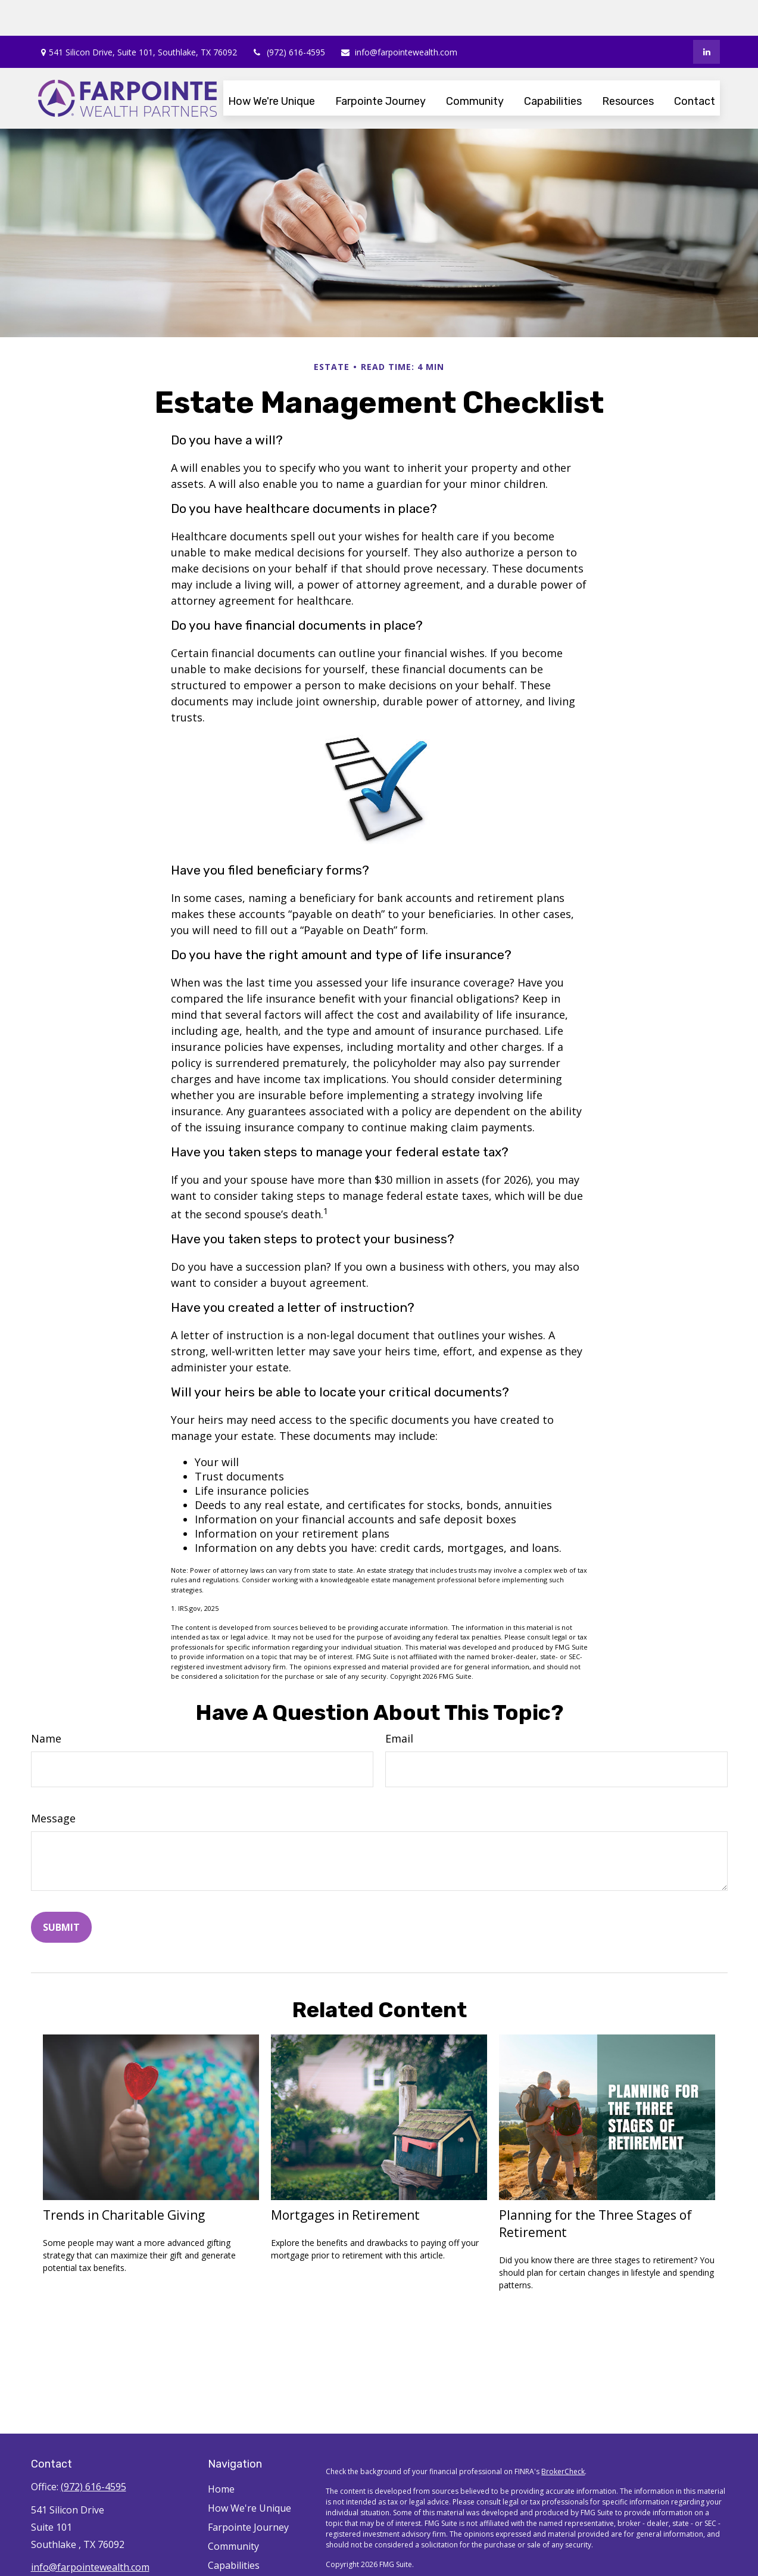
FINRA (366, 2559)
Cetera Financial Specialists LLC (468, 2548)
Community (233, 2510)
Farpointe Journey (248, 2491)
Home (221, 2453)
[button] (271, 65)
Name (46, 1702)
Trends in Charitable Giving (124, 2179)
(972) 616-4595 (288, 16)
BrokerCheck (563, 2436)
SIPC (386, 2559)
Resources (231, 2548)
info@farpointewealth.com (398, 16)
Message (53, 1782)
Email (399, 1702)
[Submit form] (61, 1891)
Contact (225, 2567)
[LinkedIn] (706, 16)
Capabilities (234, 2529)
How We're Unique (249, 2472)
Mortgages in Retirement (345, 2179)
